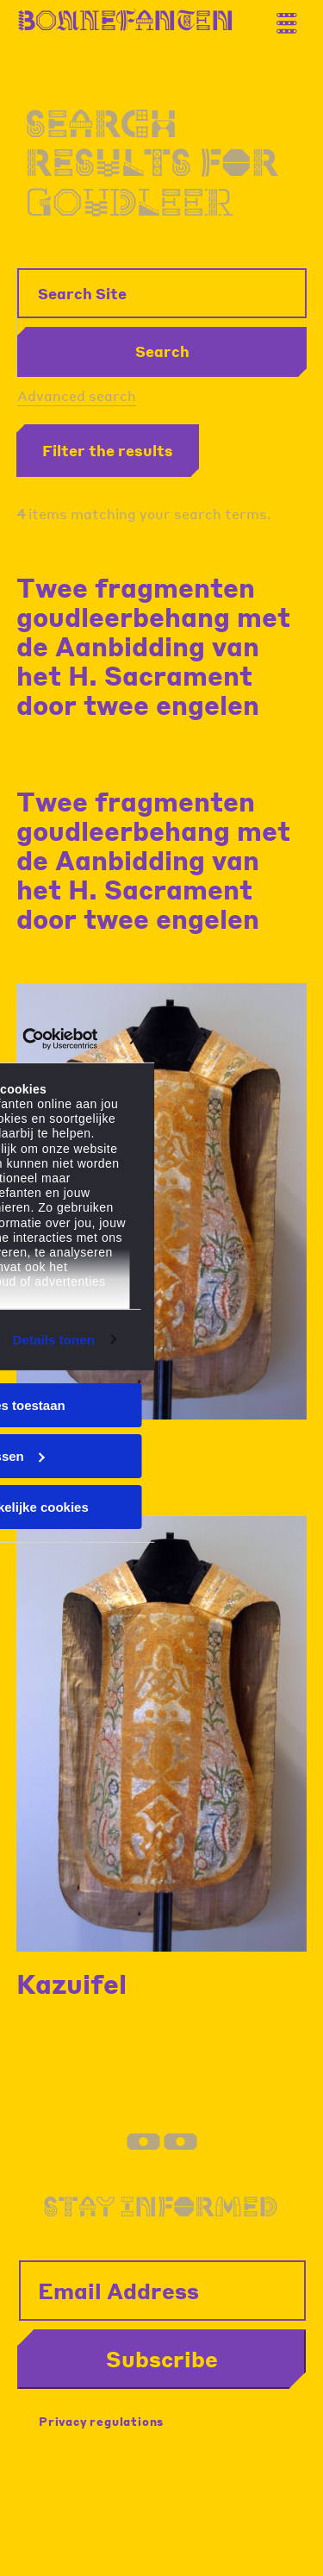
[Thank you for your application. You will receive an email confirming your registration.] (293, 16)
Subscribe (162, 2358)
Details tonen (54, 1339)
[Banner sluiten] (136, 1038)
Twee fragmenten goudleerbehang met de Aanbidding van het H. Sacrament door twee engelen (153, 646)
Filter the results (107, 450)
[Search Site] (162, 293)
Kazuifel (71, 1983)
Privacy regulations (101, 2421)
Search (162, 351)
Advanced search (76, 395)
